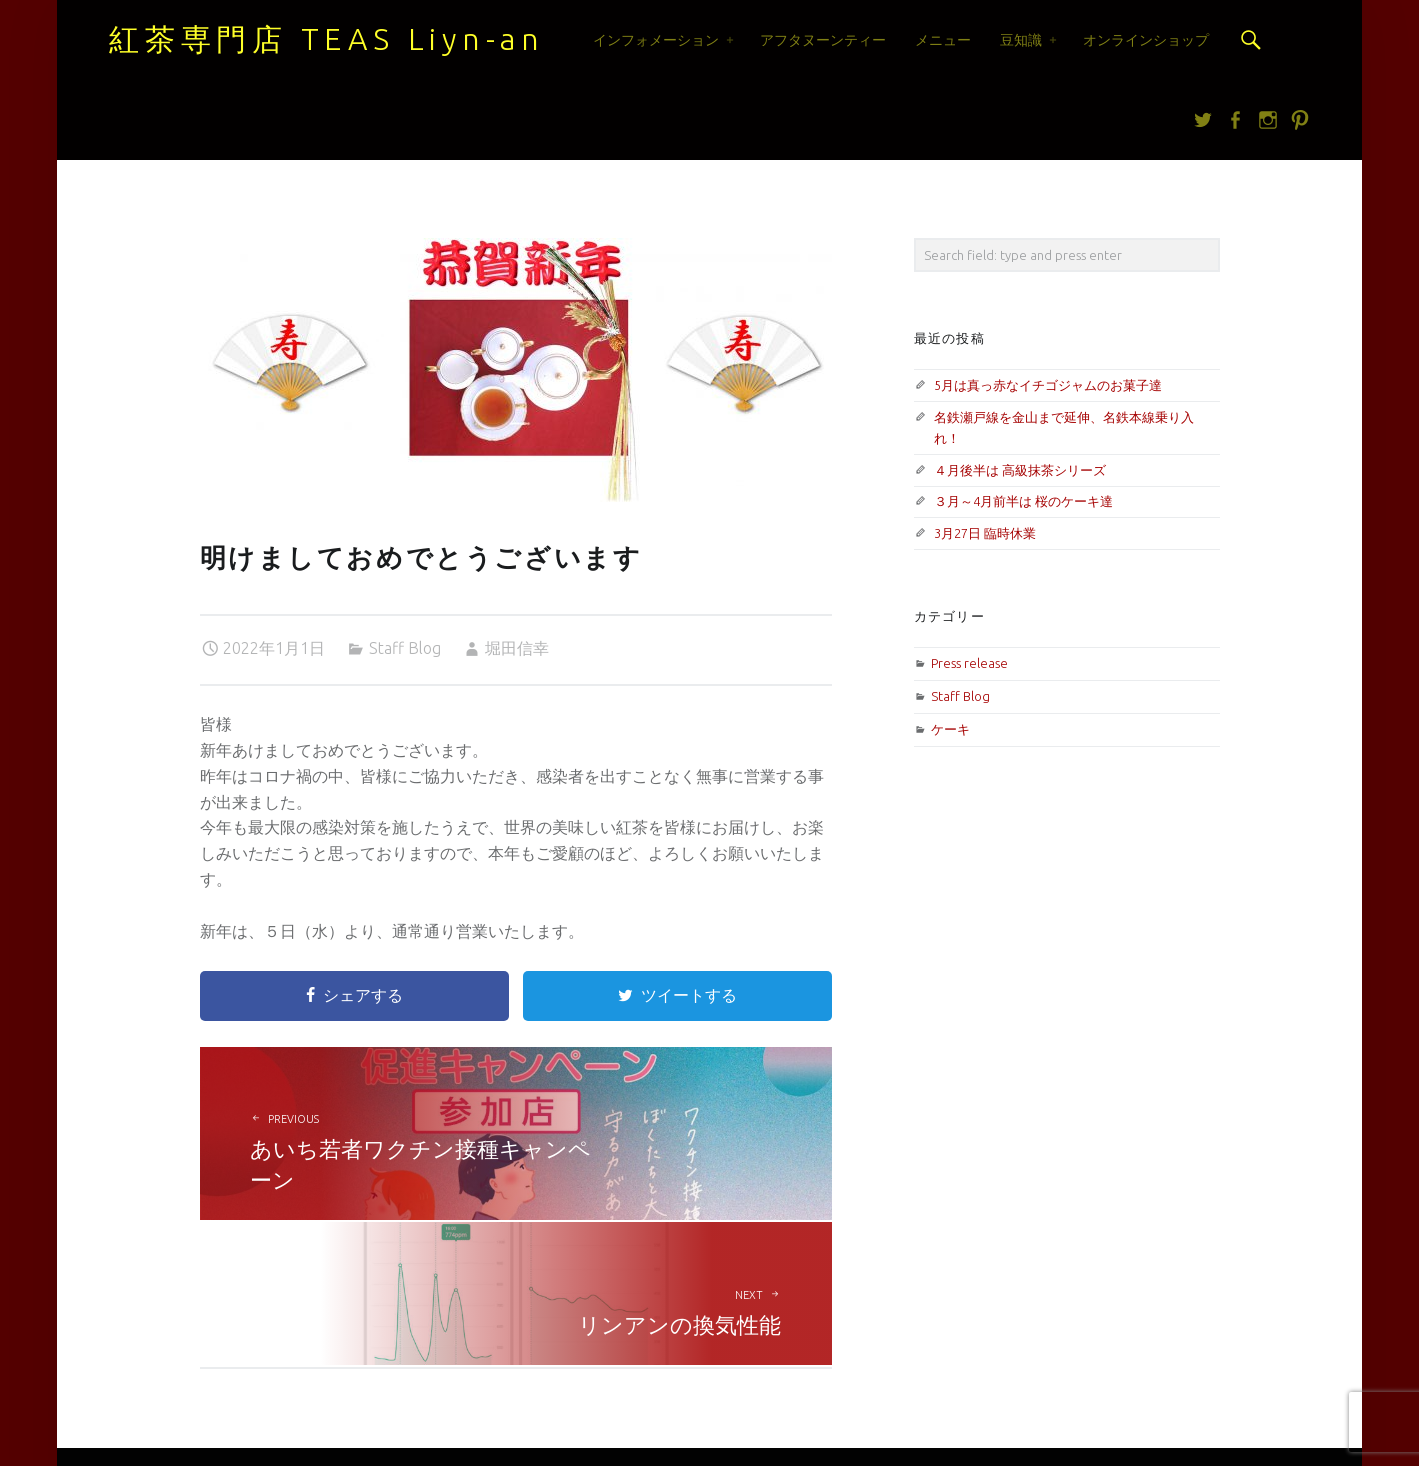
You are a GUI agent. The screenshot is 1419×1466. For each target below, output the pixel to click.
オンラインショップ (1146, 40)
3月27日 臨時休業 (985, 533)
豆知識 (1021, 40)
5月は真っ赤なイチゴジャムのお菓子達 (1048, 385)
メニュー (943, 40)
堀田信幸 (517, 648)
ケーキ (950, 729)
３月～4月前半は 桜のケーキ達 (1023, 501)
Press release (969, 663)
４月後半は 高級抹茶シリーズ (1020, 470)
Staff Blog (405, 648)
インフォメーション (656, 40)
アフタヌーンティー (823, 40)
